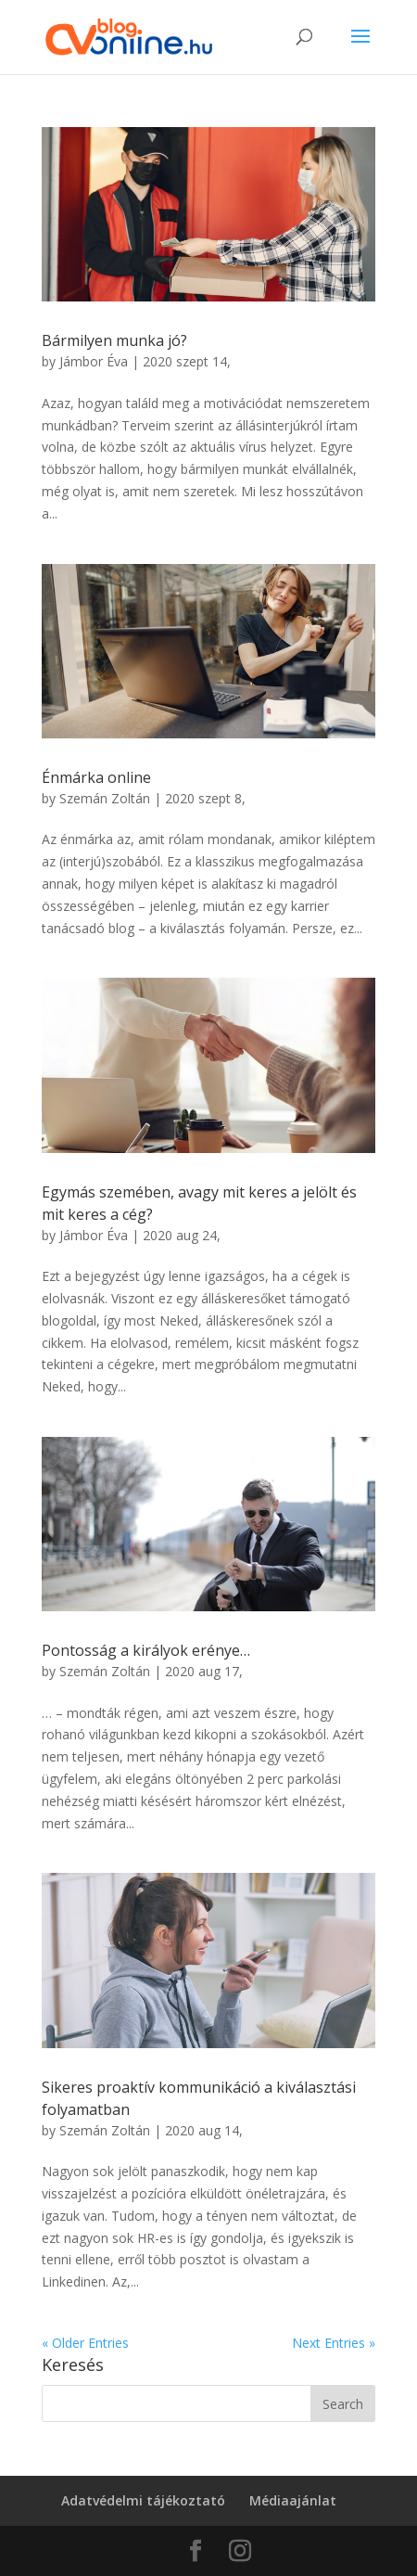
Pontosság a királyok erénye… (146, 1650)
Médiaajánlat (292, 2500)
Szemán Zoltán (104, 798)
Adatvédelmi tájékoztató (143, 2500)
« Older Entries (85, 2343)
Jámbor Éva (93, 361)
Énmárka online (96, 777)
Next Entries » (333, 2343)
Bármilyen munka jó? (114, 340)
